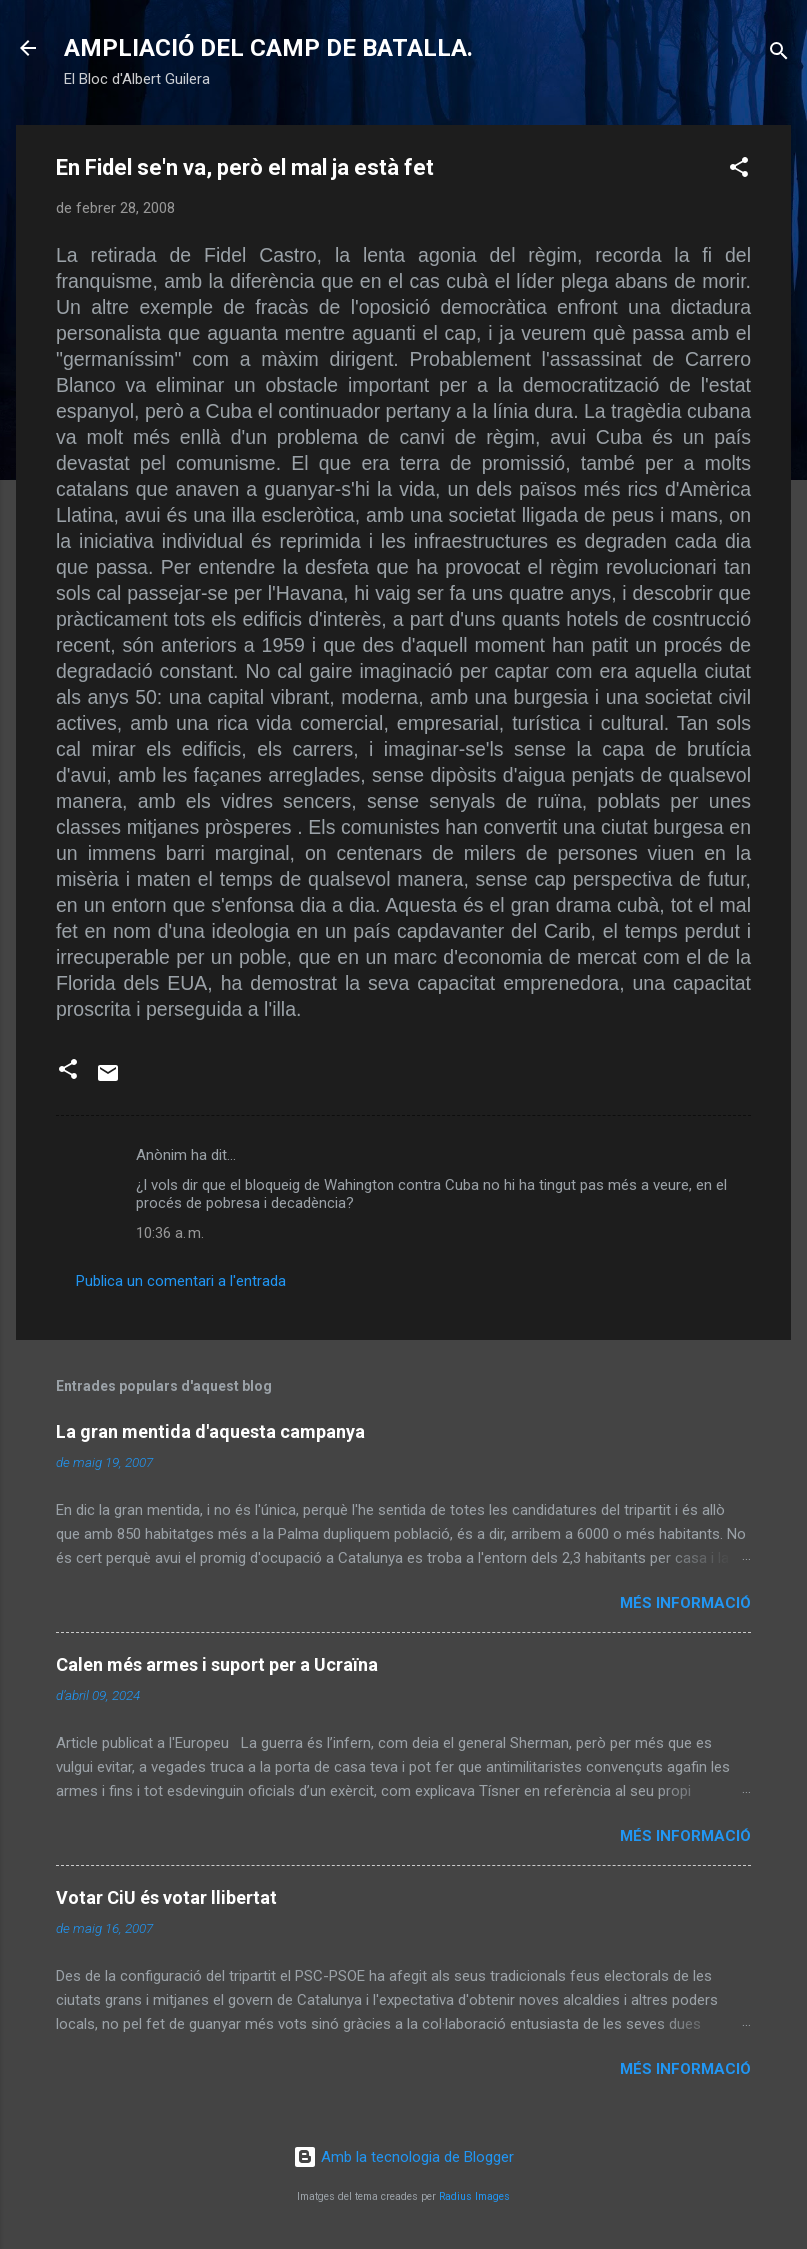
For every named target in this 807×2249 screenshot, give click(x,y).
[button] (739, 170)
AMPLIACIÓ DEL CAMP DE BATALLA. (268, 48)
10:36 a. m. (170, 1233)
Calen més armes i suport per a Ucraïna (217, 1664)
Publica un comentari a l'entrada (181, 1281)
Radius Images (474, 2196)
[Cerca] (779, 54)
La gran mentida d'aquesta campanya (210, 1431)
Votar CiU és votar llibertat (166, 1897)
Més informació (685, 1603)
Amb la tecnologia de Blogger (403, 2157)
